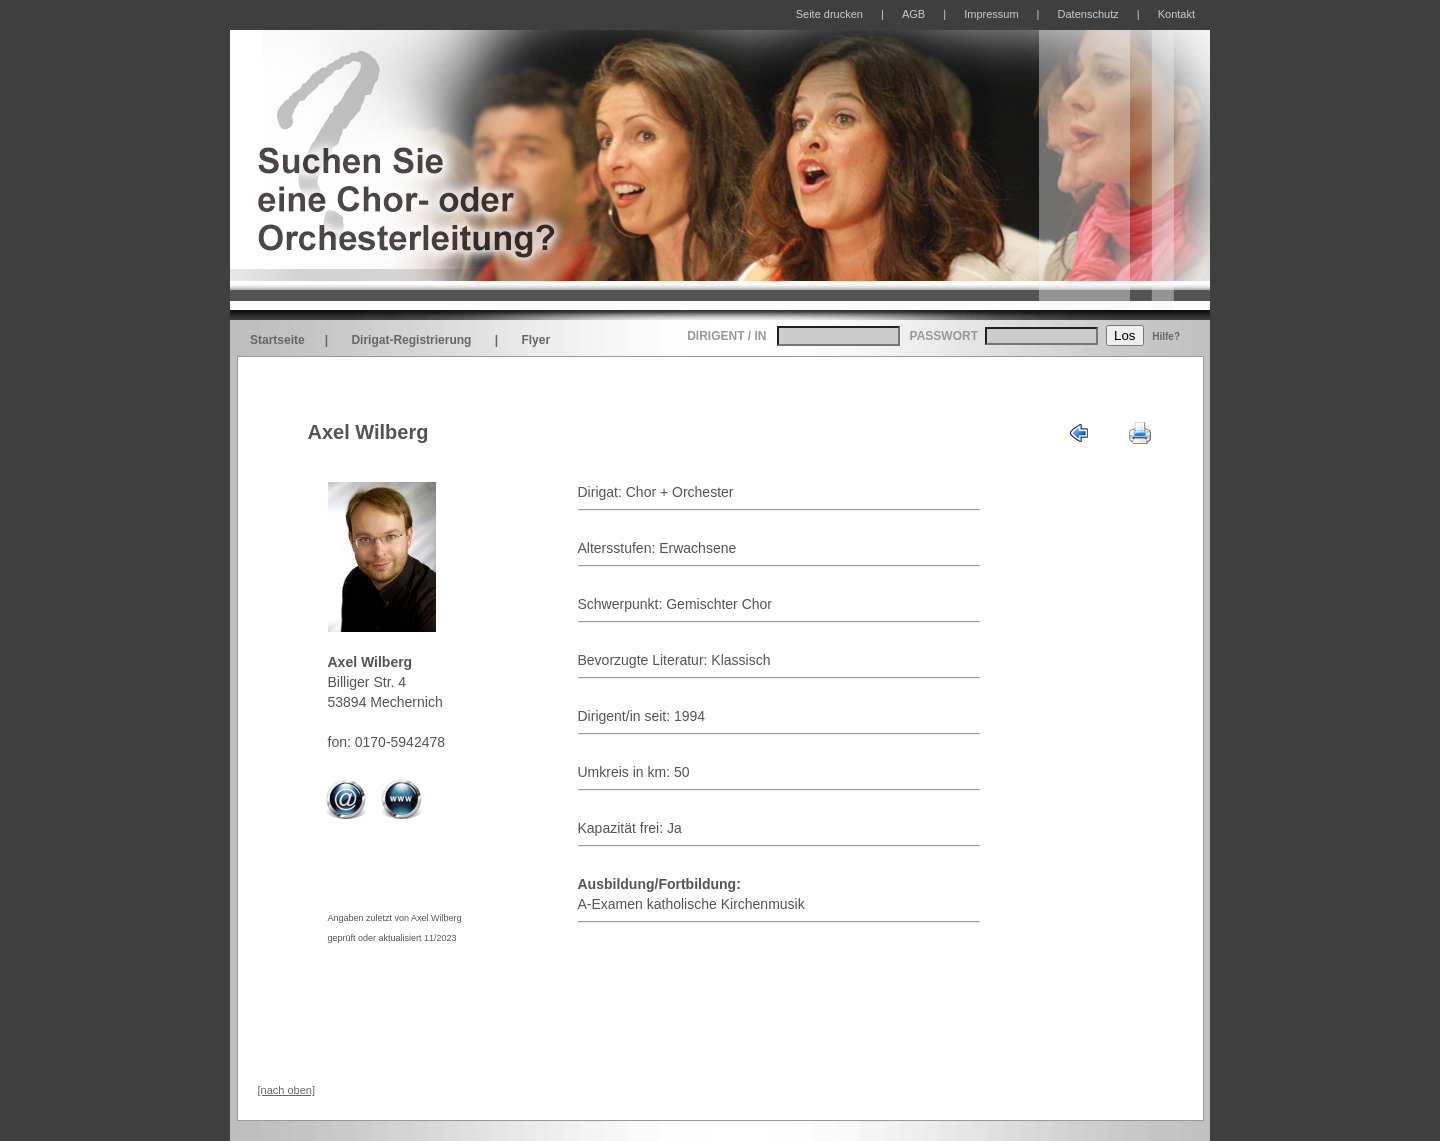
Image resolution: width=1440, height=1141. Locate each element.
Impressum (991, 14)
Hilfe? (1166, 336)
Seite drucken (829, 14)
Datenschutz (1088, 14)
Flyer (535, 340)
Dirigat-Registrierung (411, 340)
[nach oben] (287, 1090)
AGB (913, 14)
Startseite (277, 340)
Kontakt (1176, 14)
